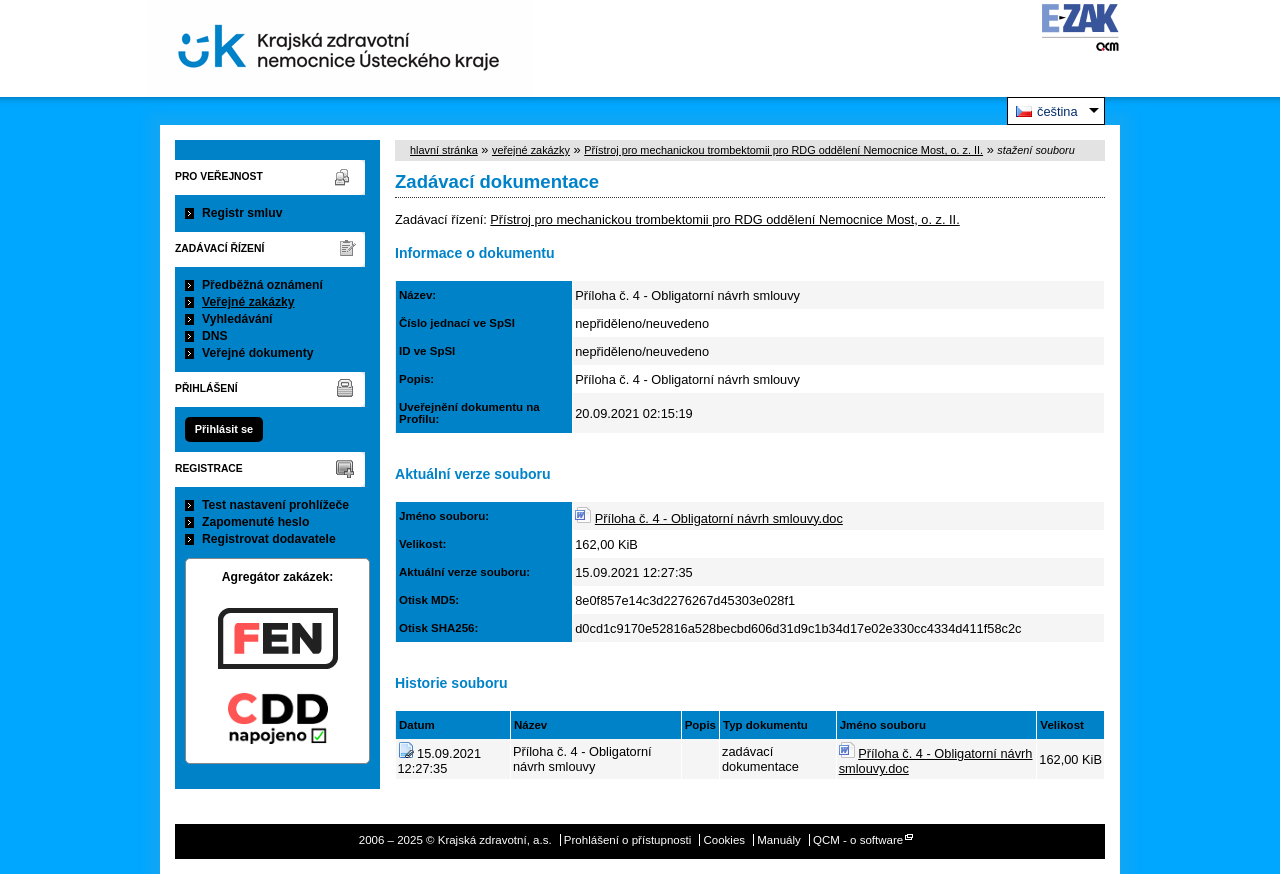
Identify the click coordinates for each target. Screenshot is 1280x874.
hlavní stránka (444, 150)
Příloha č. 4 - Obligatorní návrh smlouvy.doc (719, 518)
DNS (215, 336)
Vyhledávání (237, 319)
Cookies (724, 840)
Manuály (779, 840)
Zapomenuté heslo (255, 522)
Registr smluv (242, 213)
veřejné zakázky (531, 150)
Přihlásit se (224, 429)
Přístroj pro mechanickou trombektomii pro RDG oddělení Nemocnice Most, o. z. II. (783, 150)
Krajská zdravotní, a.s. (339, 48)
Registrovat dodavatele (269, 539)
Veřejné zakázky (248, 302)
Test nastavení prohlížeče (275, 505)
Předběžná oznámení (262, 285)
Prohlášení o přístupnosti (627, 840)
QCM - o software (858, 840)
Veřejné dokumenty (257, 353)
